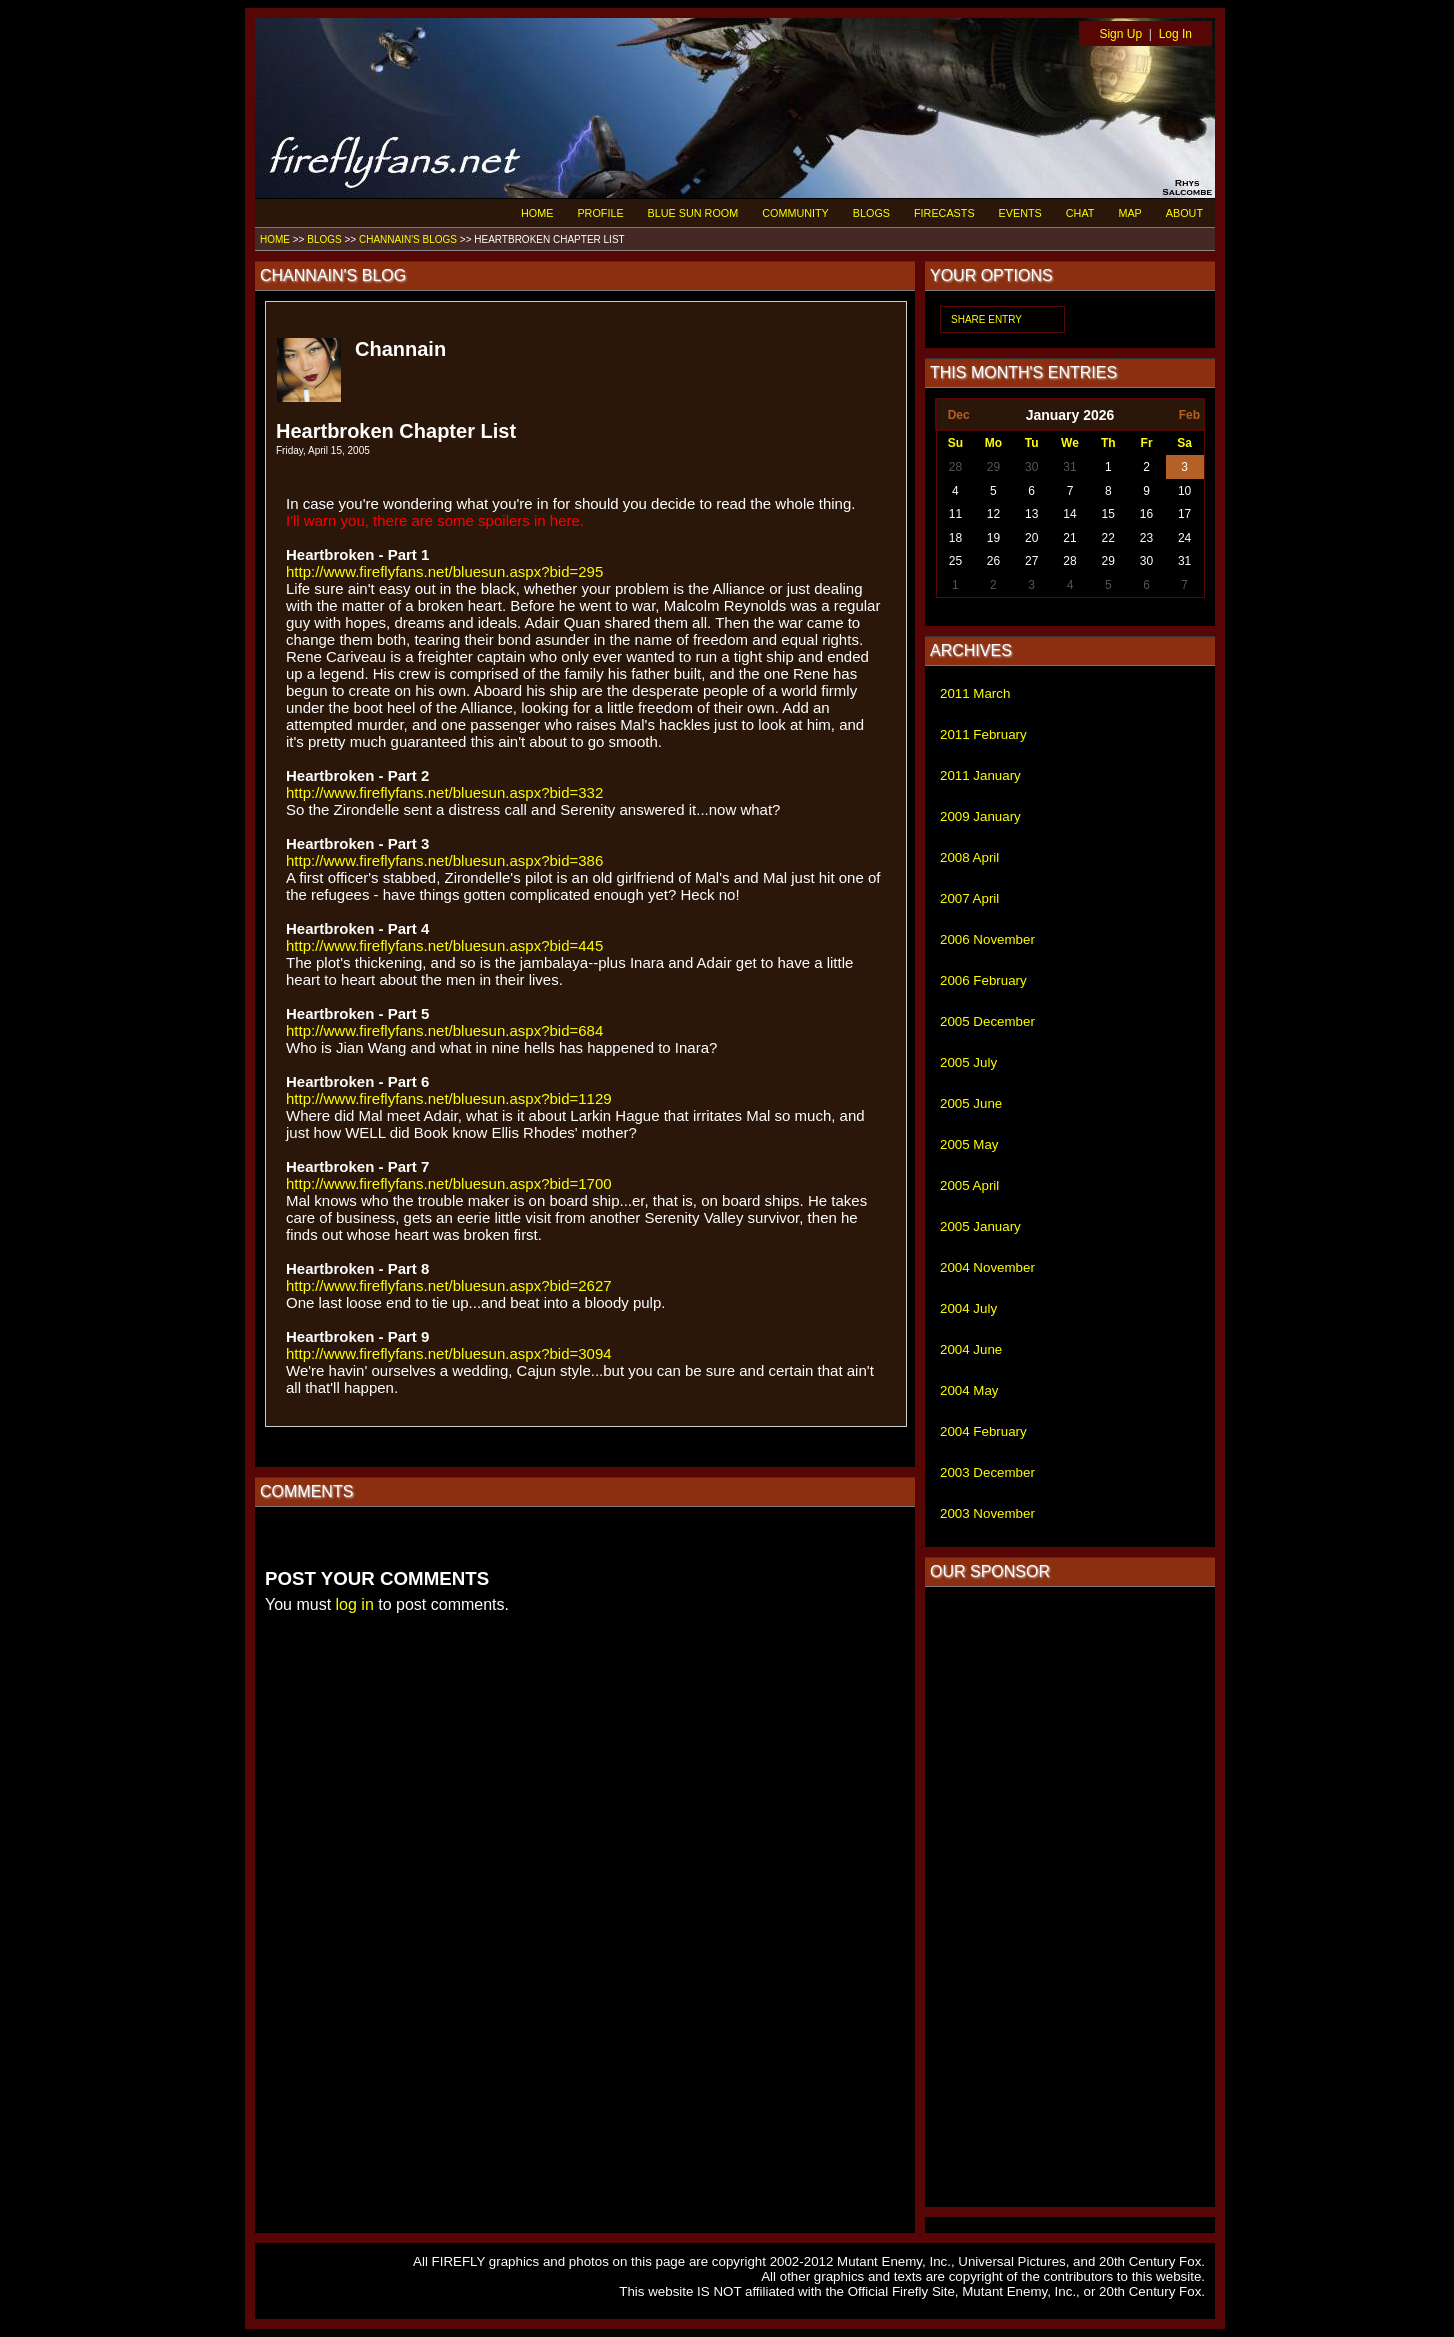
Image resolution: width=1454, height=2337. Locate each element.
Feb (1189, 415)
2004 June (971, 1349)
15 (1108, 514)
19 (993, 538)
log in (355, 1604)
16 (1146, 514)
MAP (1129, 213)
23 (1146, 538)
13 (1031, 514)
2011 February (983, 734)
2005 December (987, 1021)
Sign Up (1120, 34)
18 (955, 538)
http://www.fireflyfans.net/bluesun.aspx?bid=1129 (449, 1098)
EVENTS (1020, 213)
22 (1108, 538)
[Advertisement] (1070, 1897)
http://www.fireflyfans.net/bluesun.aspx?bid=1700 (449, 1183)
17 (1184, 514)
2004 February (983, 1431)
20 (1031, 538)
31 (1069, 467)
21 (1069, 538)
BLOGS (871, 213)
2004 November (987, 1267)
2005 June (971, 1103)
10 (1184, 491)
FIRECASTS (944, 213)
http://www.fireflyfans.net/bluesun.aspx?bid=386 (444, 860)
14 (1069, 514)
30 (1031, 467)
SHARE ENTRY (986, 319)
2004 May (969, 1390)
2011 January (980, 775)
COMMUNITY (795, 213)
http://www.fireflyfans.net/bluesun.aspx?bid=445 (444, 945)
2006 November (987, 939)
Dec (959, 415)
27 (1031, 561)
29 (993, 467)
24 (1184, 538)
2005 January (980, 1226)
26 (993, 561)
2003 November (987, 1513)
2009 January (980, 816)
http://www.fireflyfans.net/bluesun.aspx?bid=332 (444, 792)
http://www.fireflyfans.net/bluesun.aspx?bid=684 (444, 1030)
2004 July (968, 1308)
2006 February (983, 980)
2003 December (987, 1472)
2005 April (969, 1185)
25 (955, 561)
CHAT (1080, 213)
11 (955, 514)
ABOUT (1184, 213)
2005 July (968, 1062)
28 (955, 467)
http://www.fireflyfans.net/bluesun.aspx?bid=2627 (449, 1285)
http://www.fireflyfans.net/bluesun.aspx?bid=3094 (449, 1353)
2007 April (969, 898)
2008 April (969, 857)
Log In (1175, 34)
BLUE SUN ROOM (693, 213)
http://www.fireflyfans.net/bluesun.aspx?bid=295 (444, 571)
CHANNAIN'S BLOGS (408, 239)
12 (993, 514)
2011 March (975, 693)
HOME (537, 213)
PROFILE (600, 213)
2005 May (969, 1144)
